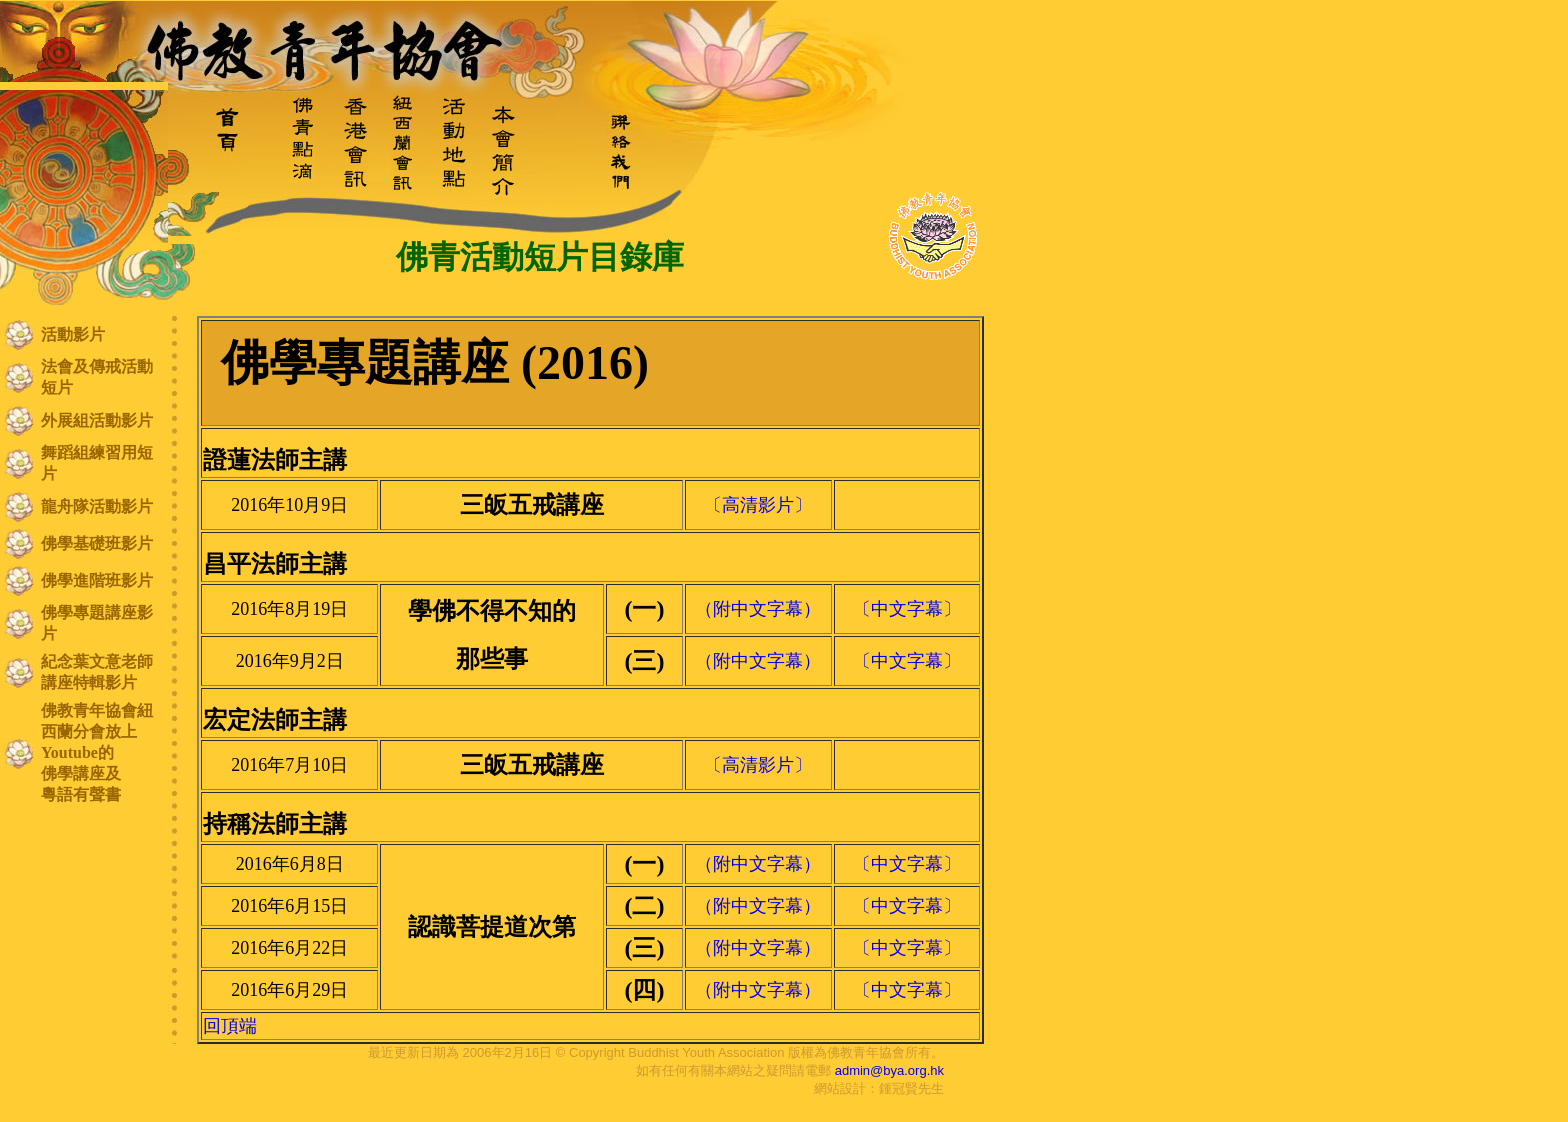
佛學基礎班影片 (97, 543)
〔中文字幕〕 (907, 609)
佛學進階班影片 (97, 580)
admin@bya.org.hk (889, 1070)
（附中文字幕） (758, 609)
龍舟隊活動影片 (97, 506)
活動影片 (73, 334)
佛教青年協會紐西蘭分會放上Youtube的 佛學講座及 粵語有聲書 (97, 752)
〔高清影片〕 (758, 505)
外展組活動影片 (97, 420)
